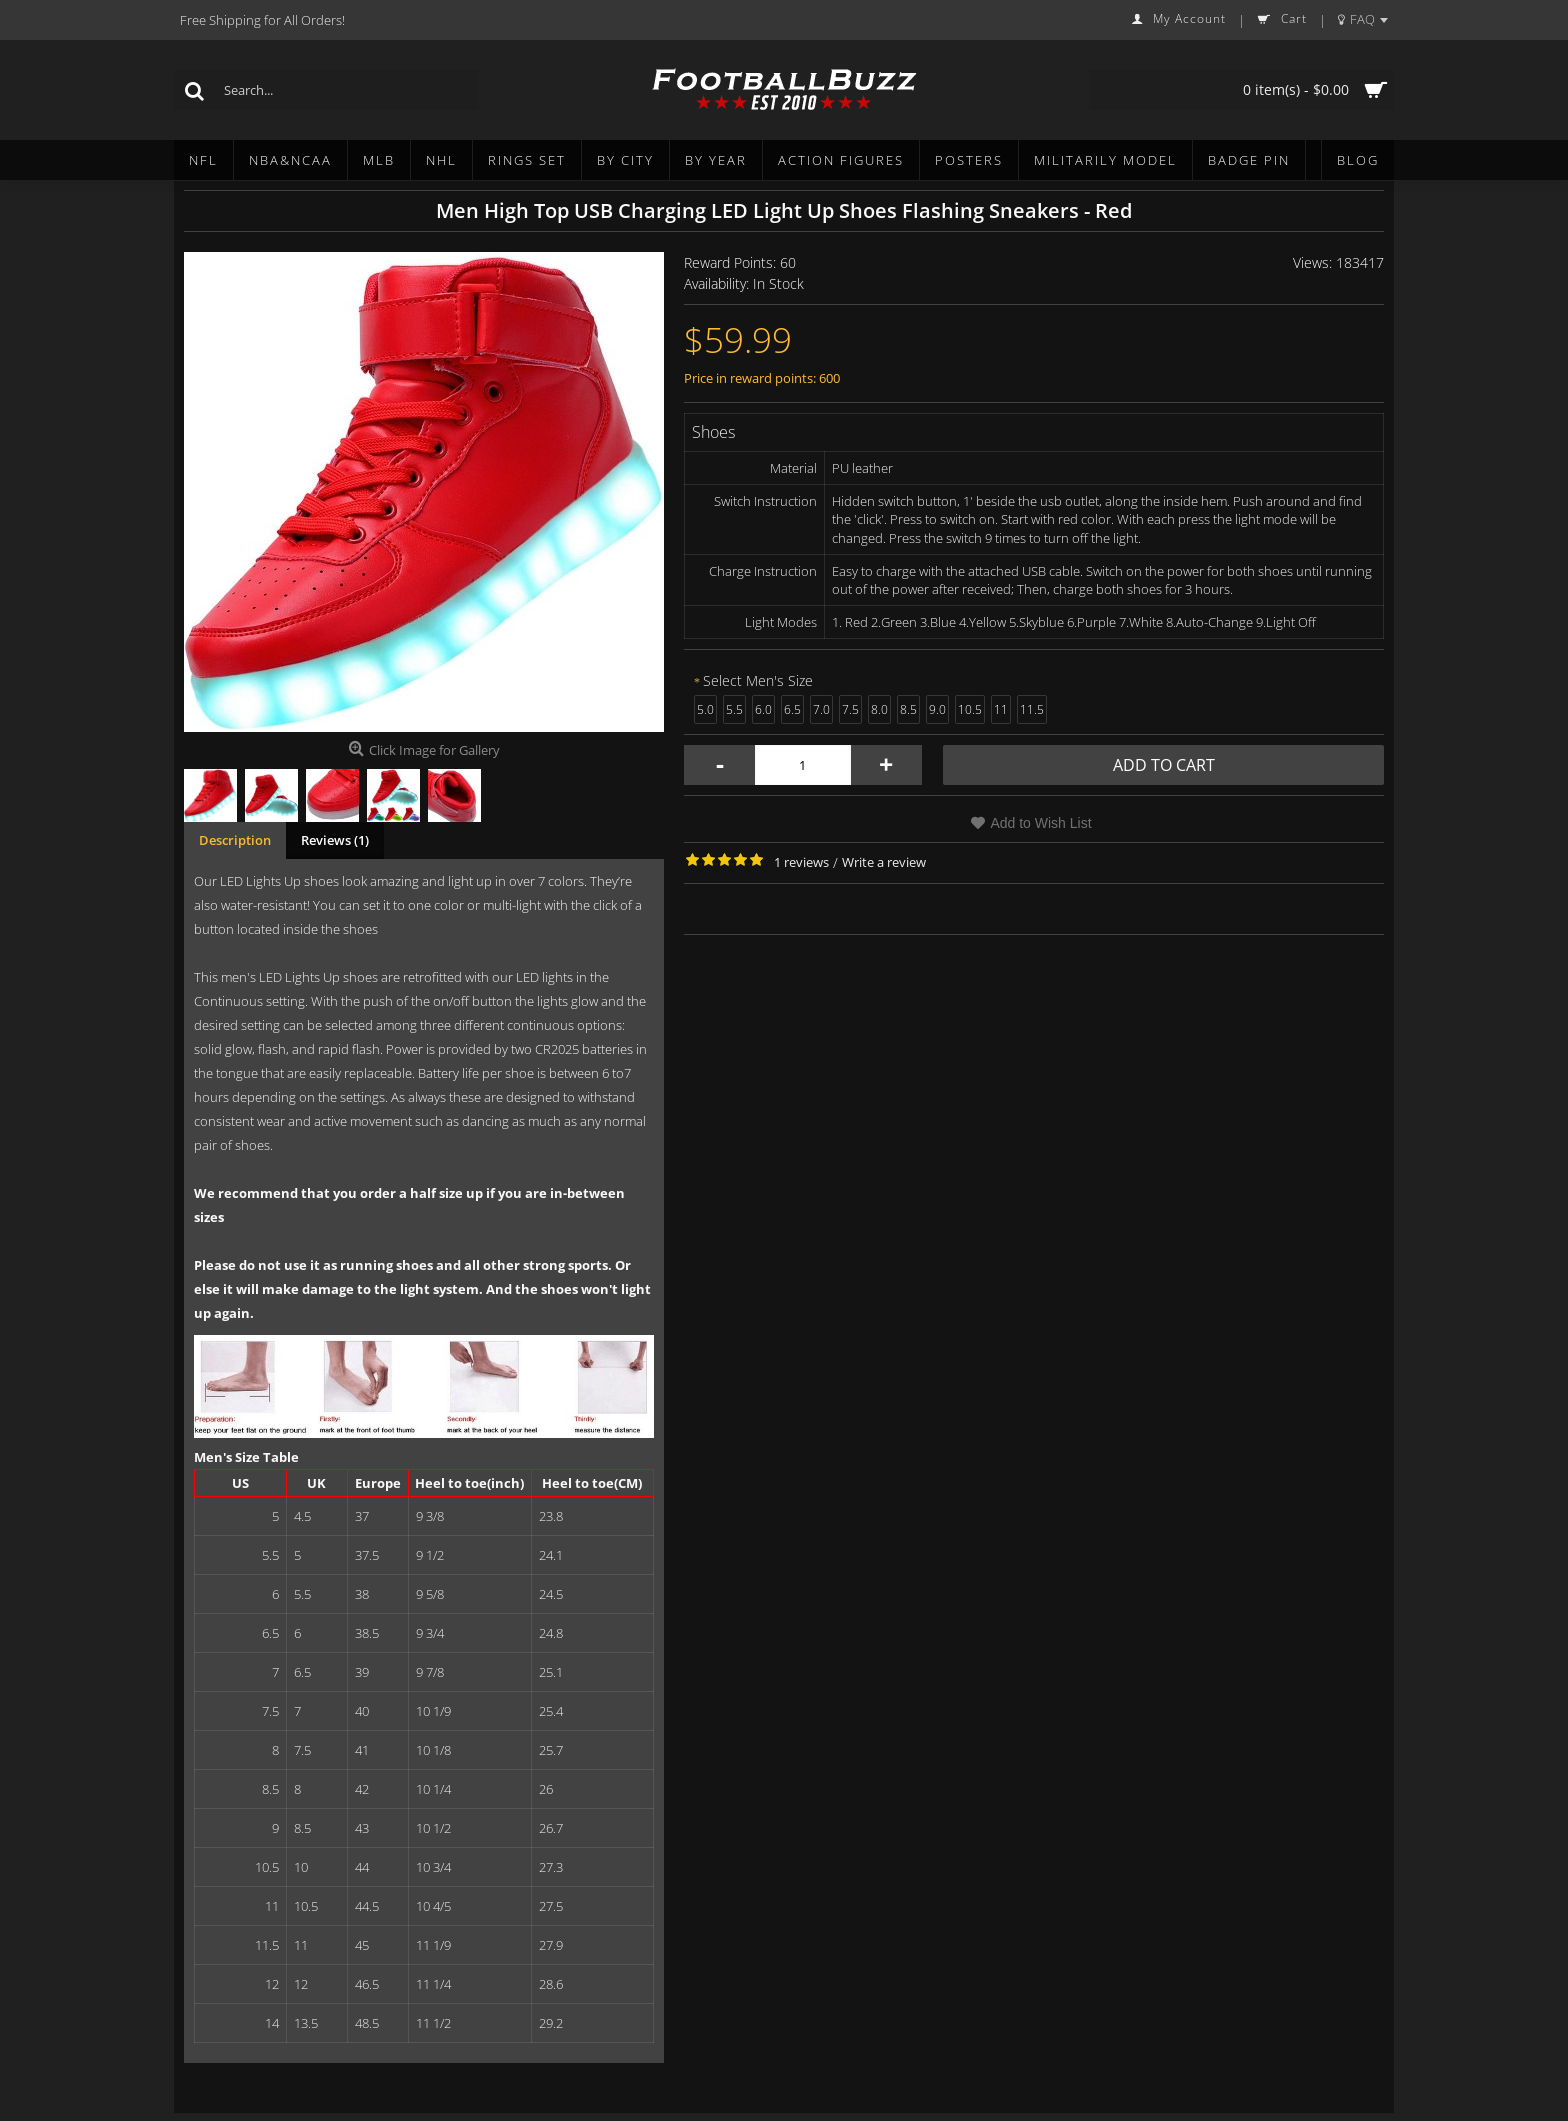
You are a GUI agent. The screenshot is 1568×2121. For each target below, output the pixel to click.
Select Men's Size (758, 680)
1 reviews (801, 862)
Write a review (884, 862)
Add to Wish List (1040, 823)
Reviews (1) (335, 840)
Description (235, 840)
